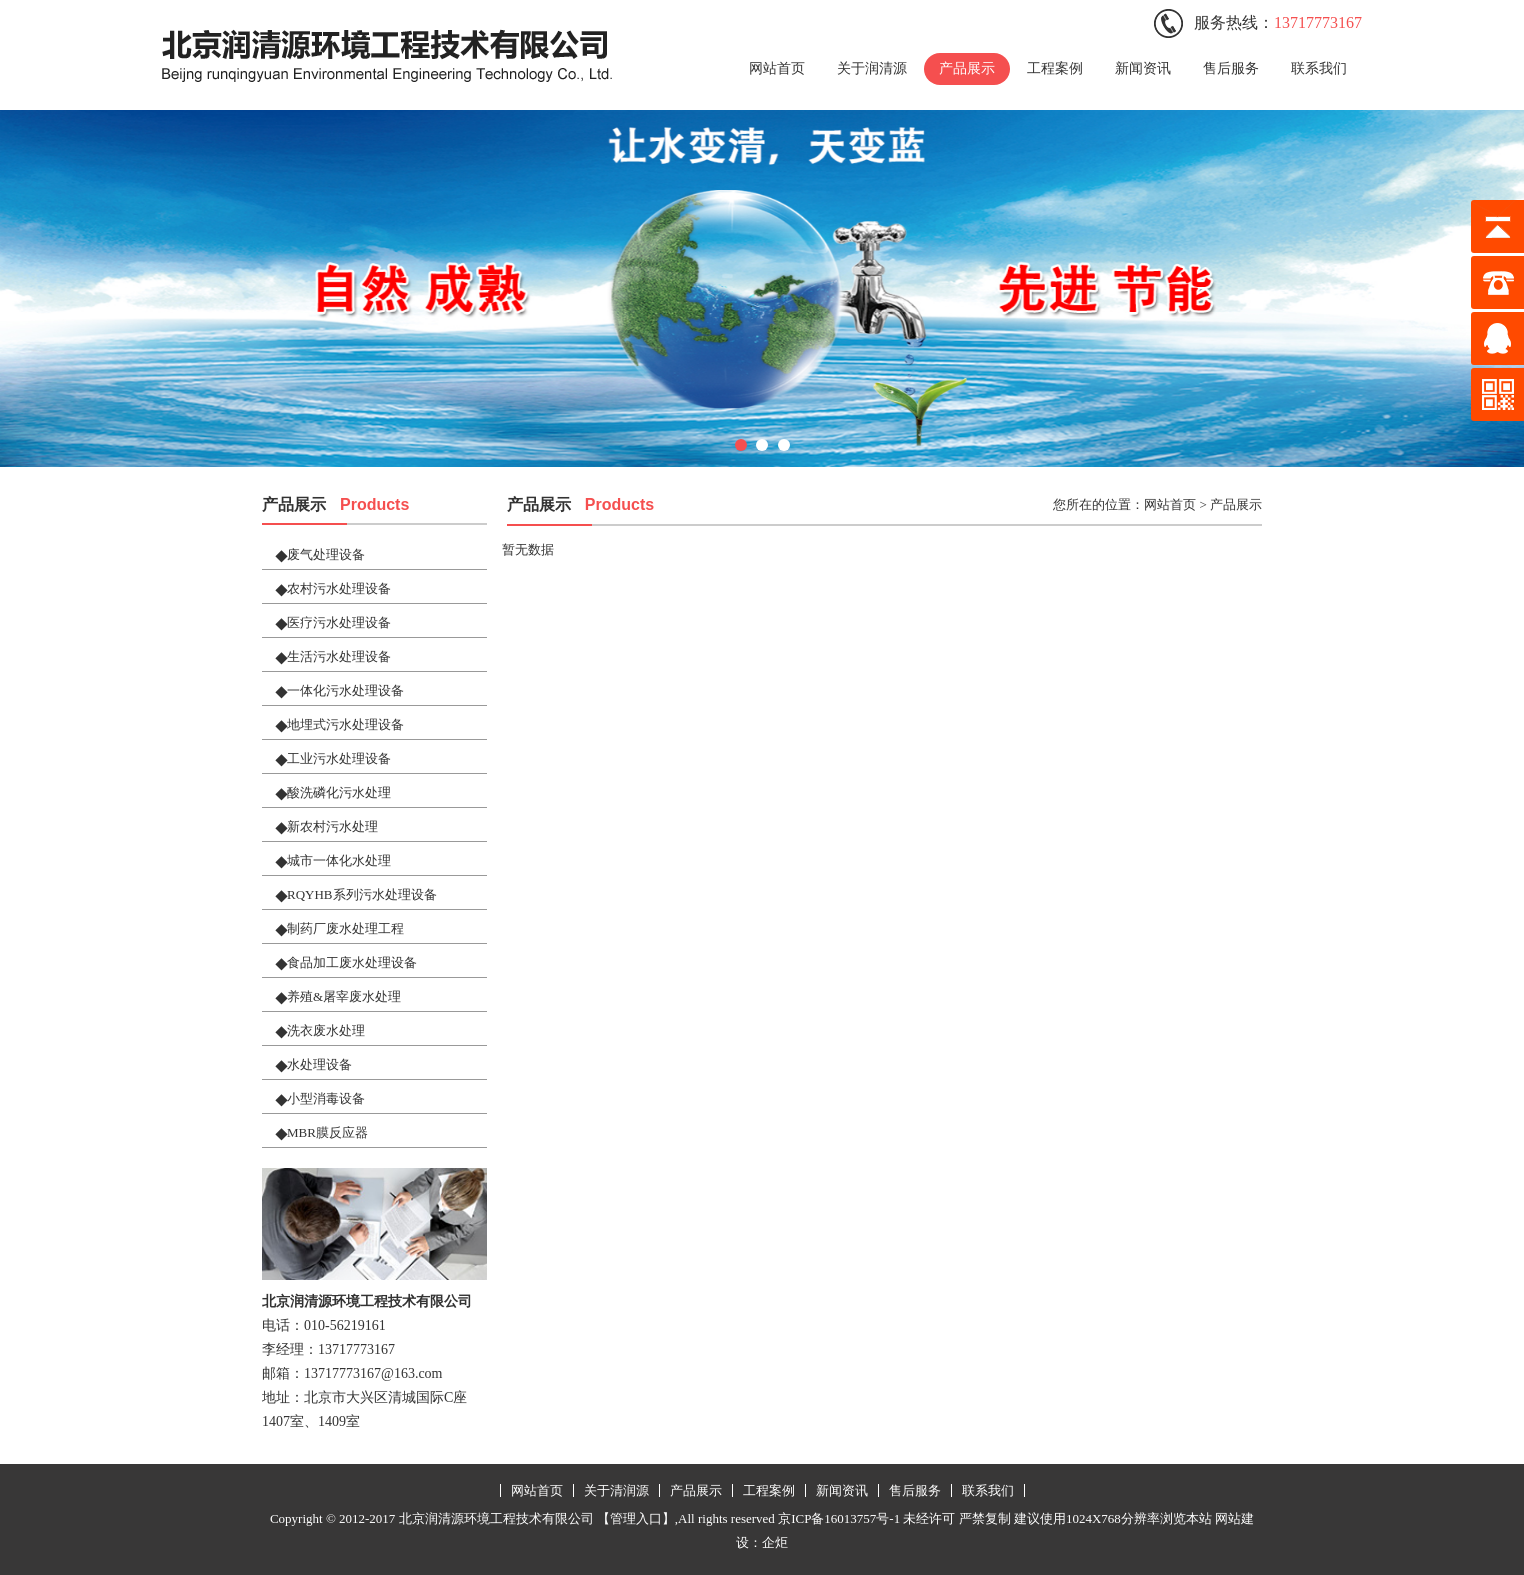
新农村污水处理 (332, 826)
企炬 (775, 1542)
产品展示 (967, 68)
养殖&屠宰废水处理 (344, 996)
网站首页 (777, 68)
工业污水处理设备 (339, 758)
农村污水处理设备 (339, 588)
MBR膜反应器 (327, 1132)
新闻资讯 (1143, 68)
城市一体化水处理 (339, 860)
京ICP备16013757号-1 (839, 1518)
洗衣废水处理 (326, 1030)
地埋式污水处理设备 (345, 724)
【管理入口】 (636, 1518)
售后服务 (1231, 68)
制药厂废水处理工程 (345, 928)
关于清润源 (616, 1490)
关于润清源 (872, 68)
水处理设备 (319, 1064)
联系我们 (1319, 68)
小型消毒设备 (326, 1098)
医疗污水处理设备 (339, 622)
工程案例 (1055, 68)
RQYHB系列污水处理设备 (362, 894)
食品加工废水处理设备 (352, 962)
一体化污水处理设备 (345, 690)
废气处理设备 (326, 554)
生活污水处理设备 (339, 656)
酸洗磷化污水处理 (339, 792)
